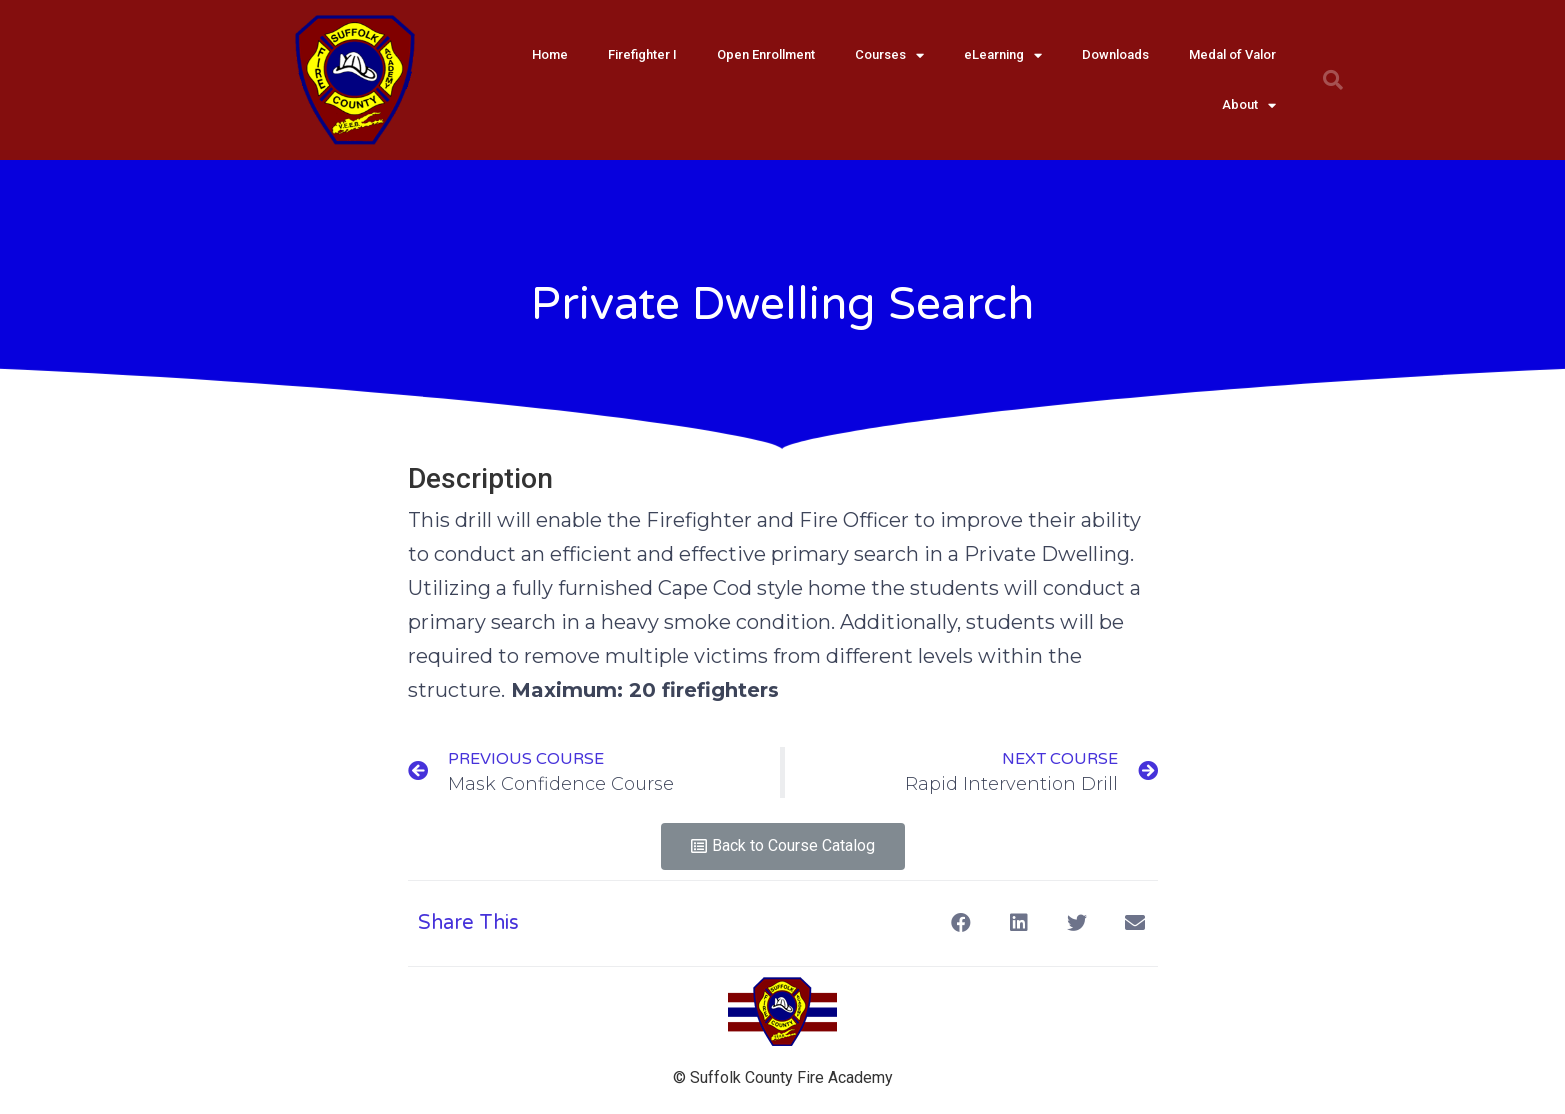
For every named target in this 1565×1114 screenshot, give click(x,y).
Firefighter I (642, 54)
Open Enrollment (766, 54)
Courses (889, 55)
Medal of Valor (1232, 54)
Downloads (1115, 54)
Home (550, 54)
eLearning (1003, 55)
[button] (783, 846)
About (1249, 105)
